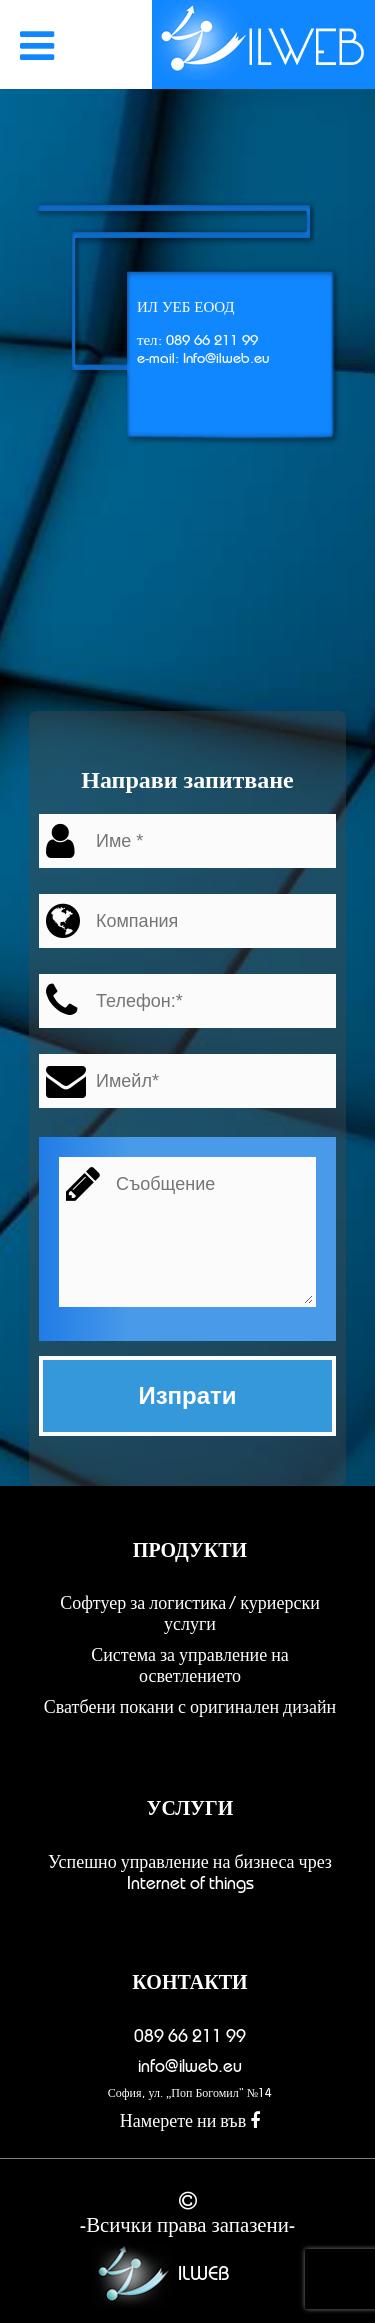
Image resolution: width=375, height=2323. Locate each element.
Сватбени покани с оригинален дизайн (190, 1707)
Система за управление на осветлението (190, 1665)
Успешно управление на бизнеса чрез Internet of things (190, 1872)
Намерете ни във (190, 2121)
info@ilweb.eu (190, 2066)
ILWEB (158, 2275)
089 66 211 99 (190, 2036)
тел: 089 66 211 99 (197, 339)
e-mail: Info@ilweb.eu (203, 357)
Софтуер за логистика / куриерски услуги (190, 1613)
